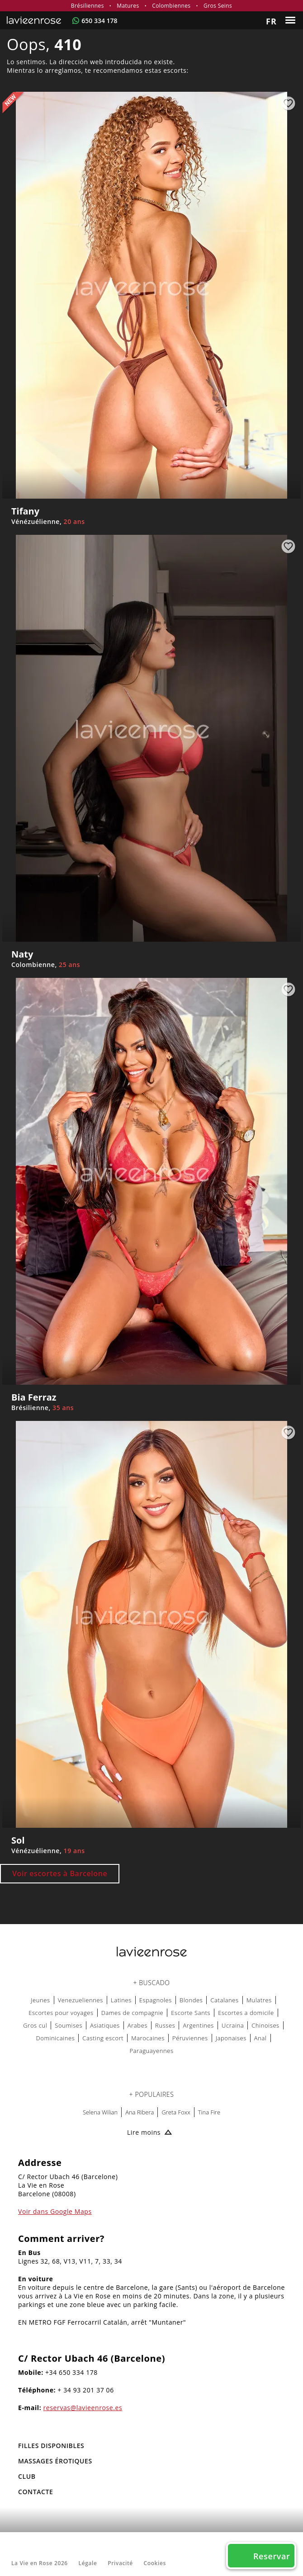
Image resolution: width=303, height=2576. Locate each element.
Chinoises (265, 2025)
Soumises (68, 2025)
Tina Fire (209, 2112)
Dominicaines (55, 2038)
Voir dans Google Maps (55, 2211)
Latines (121, 2000)
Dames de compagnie (132, 2013)
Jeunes (40, 2000)
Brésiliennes (87, 5)
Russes (165, 2025)
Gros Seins (218, 5)
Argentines (198, 2025)
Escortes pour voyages (61, 2013)
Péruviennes (190, 2038)
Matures (128, 5)
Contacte (35, 2491)
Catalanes (224, 2000)
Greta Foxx (175, 2112)
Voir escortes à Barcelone (59, 1873)
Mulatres (259, 2000)
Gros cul (35, 2025)
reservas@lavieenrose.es (83, 2407)
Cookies (155, 2563)
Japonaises (231, 2038)
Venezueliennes (80, 2000)
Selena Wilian (100, 2112)
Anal (260, 2038)
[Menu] (291, 20)
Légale (88, 2563)
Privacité (120, 2563)
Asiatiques (105, 2025)
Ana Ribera (139, 2112)
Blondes (191, 2000)
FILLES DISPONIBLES (51, 2445)
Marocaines (148, 2038)
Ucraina (233, 2025)
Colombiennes (171, 5)
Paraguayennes (151, 2051)
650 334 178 (99, 20)
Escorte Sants (190, 2013)
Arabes (137, 2025)
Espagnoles (155, 2000)
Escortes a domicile (246, 2013)
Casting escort (102, 2038)
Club (27, 2476)
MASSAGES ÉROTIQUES (55, 2461)
